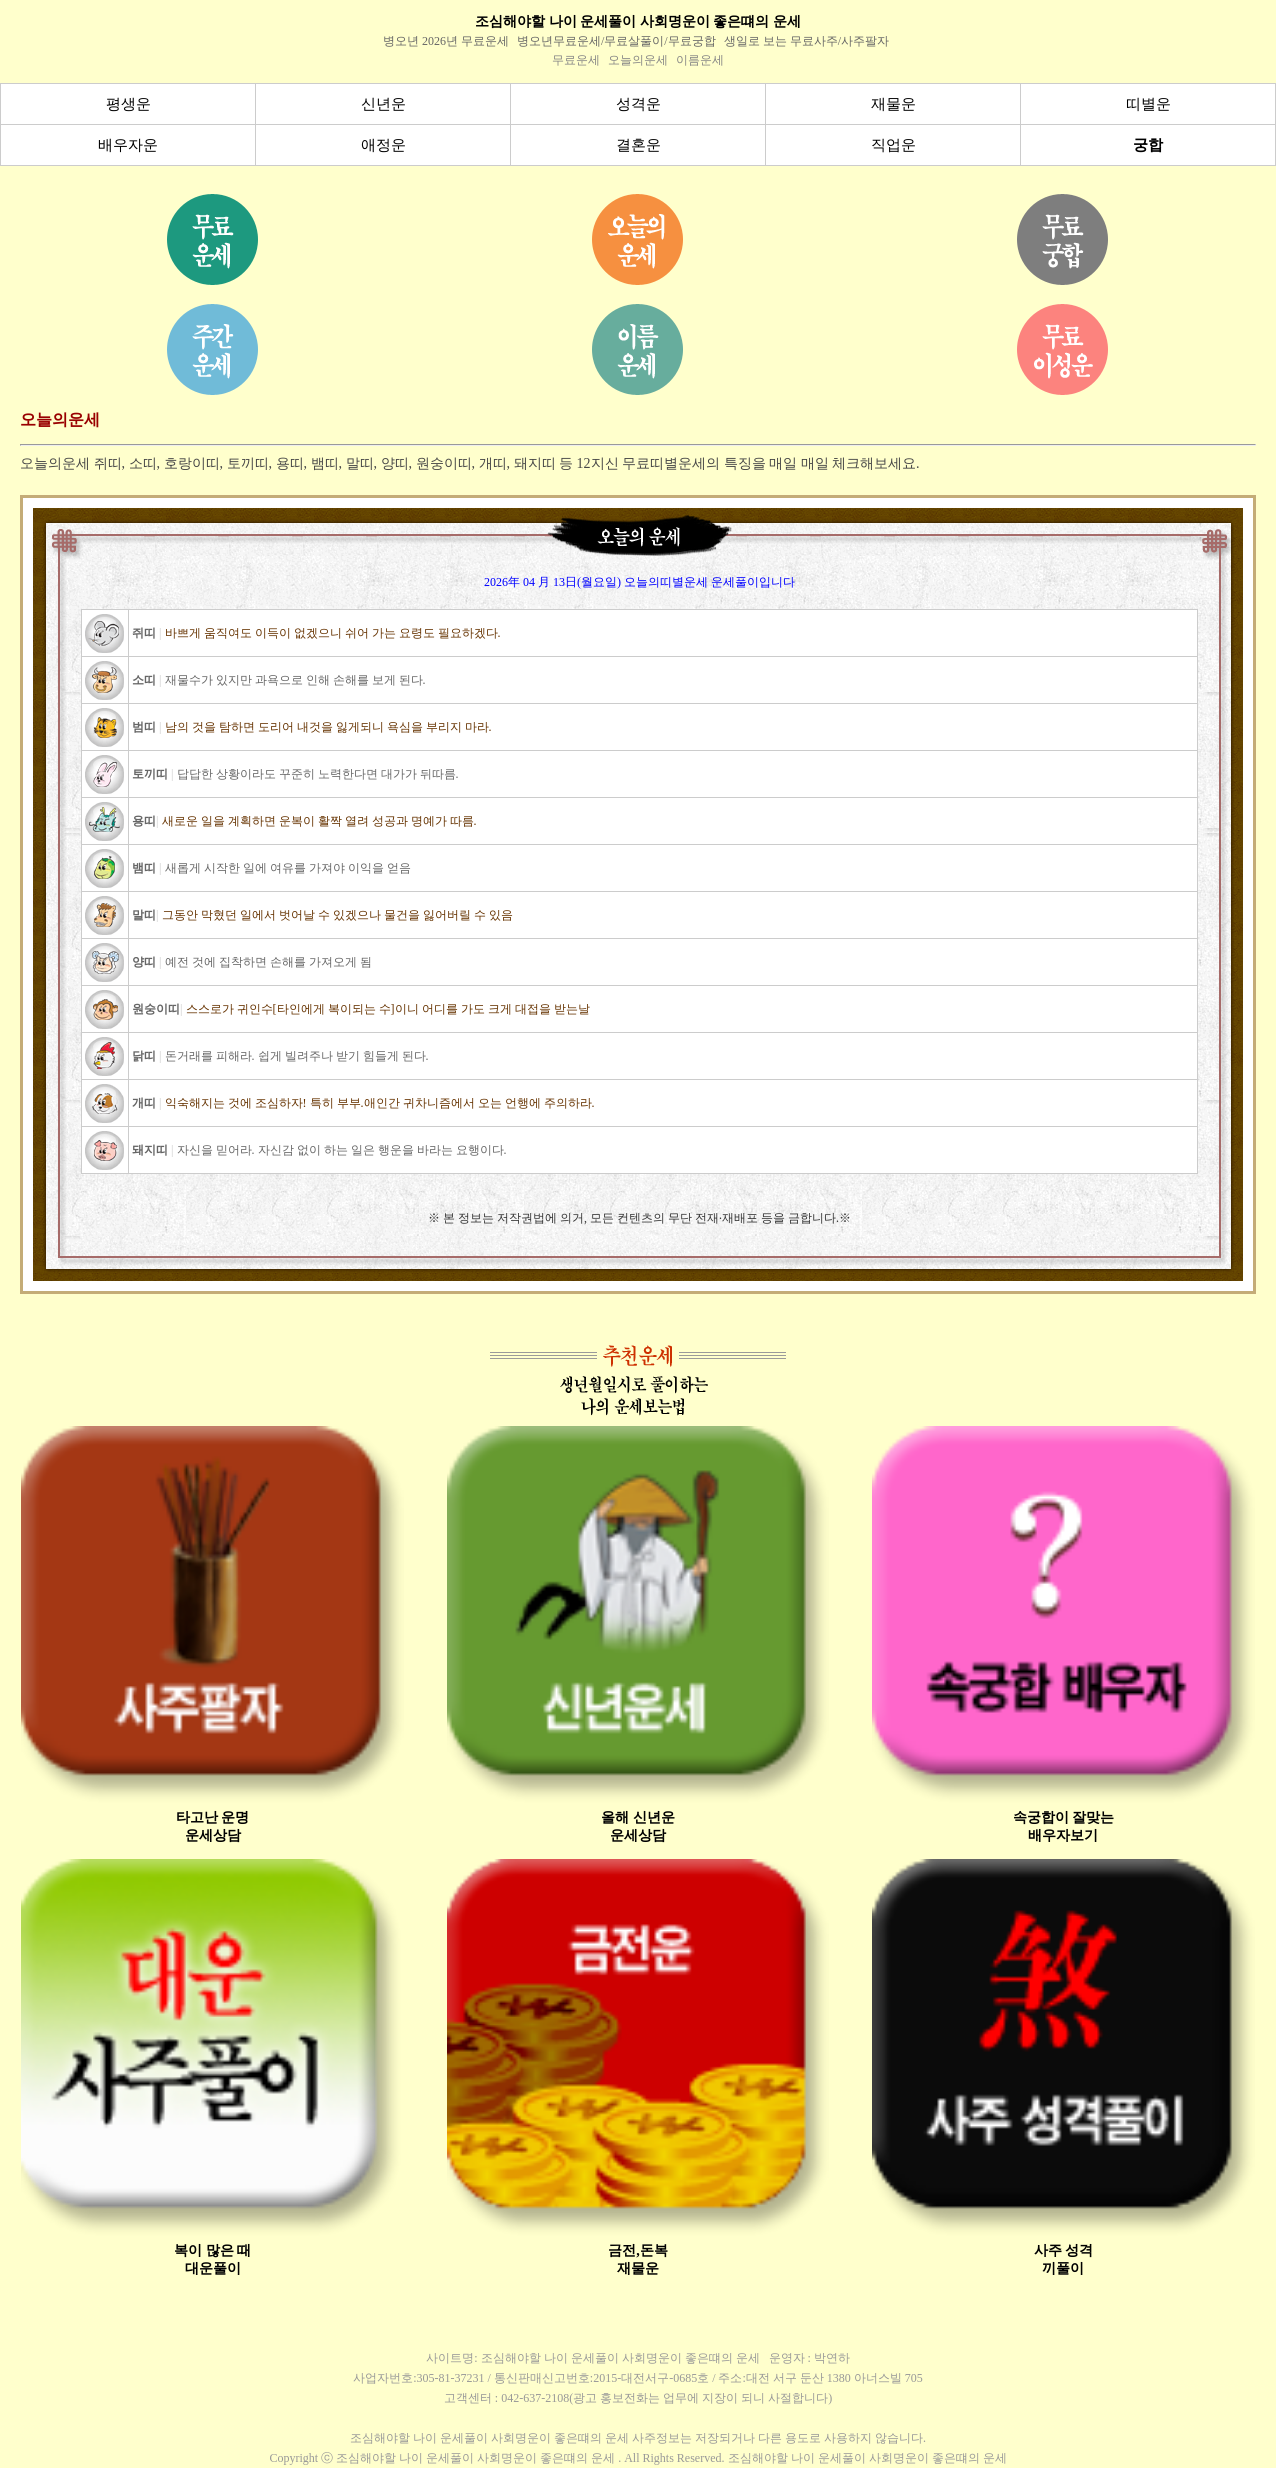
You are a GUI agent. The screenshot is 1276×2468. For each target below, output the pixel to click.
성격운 (638, 104)
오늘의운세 (638, 60)
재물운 (893, 104)
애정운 (383, 145)
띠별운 (1148, 104)
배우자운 (128, 145)
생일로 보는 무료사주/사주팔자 (806, 41)
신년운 (383, 104)
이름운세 (700, 60)
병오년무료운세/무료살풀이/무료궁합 (616, 41)
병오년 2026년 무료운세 (446, 41)
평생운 (128, 104)
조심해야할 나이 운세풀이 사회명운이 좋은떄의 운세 (638, 21)
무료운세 (576, 60)
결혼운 (638, 145)
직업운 (893, 145)
